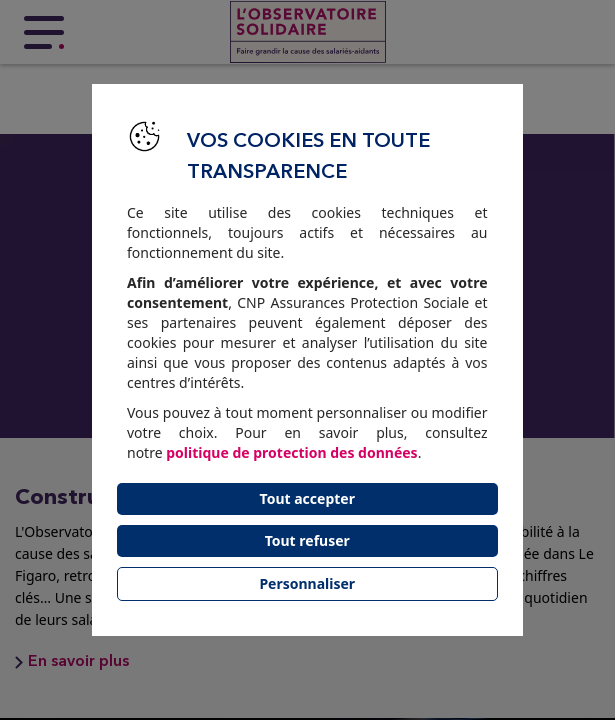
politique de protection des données (291, 452)
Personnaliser (307, 583)
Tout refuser (307, 540)
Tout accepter (307, 498)
